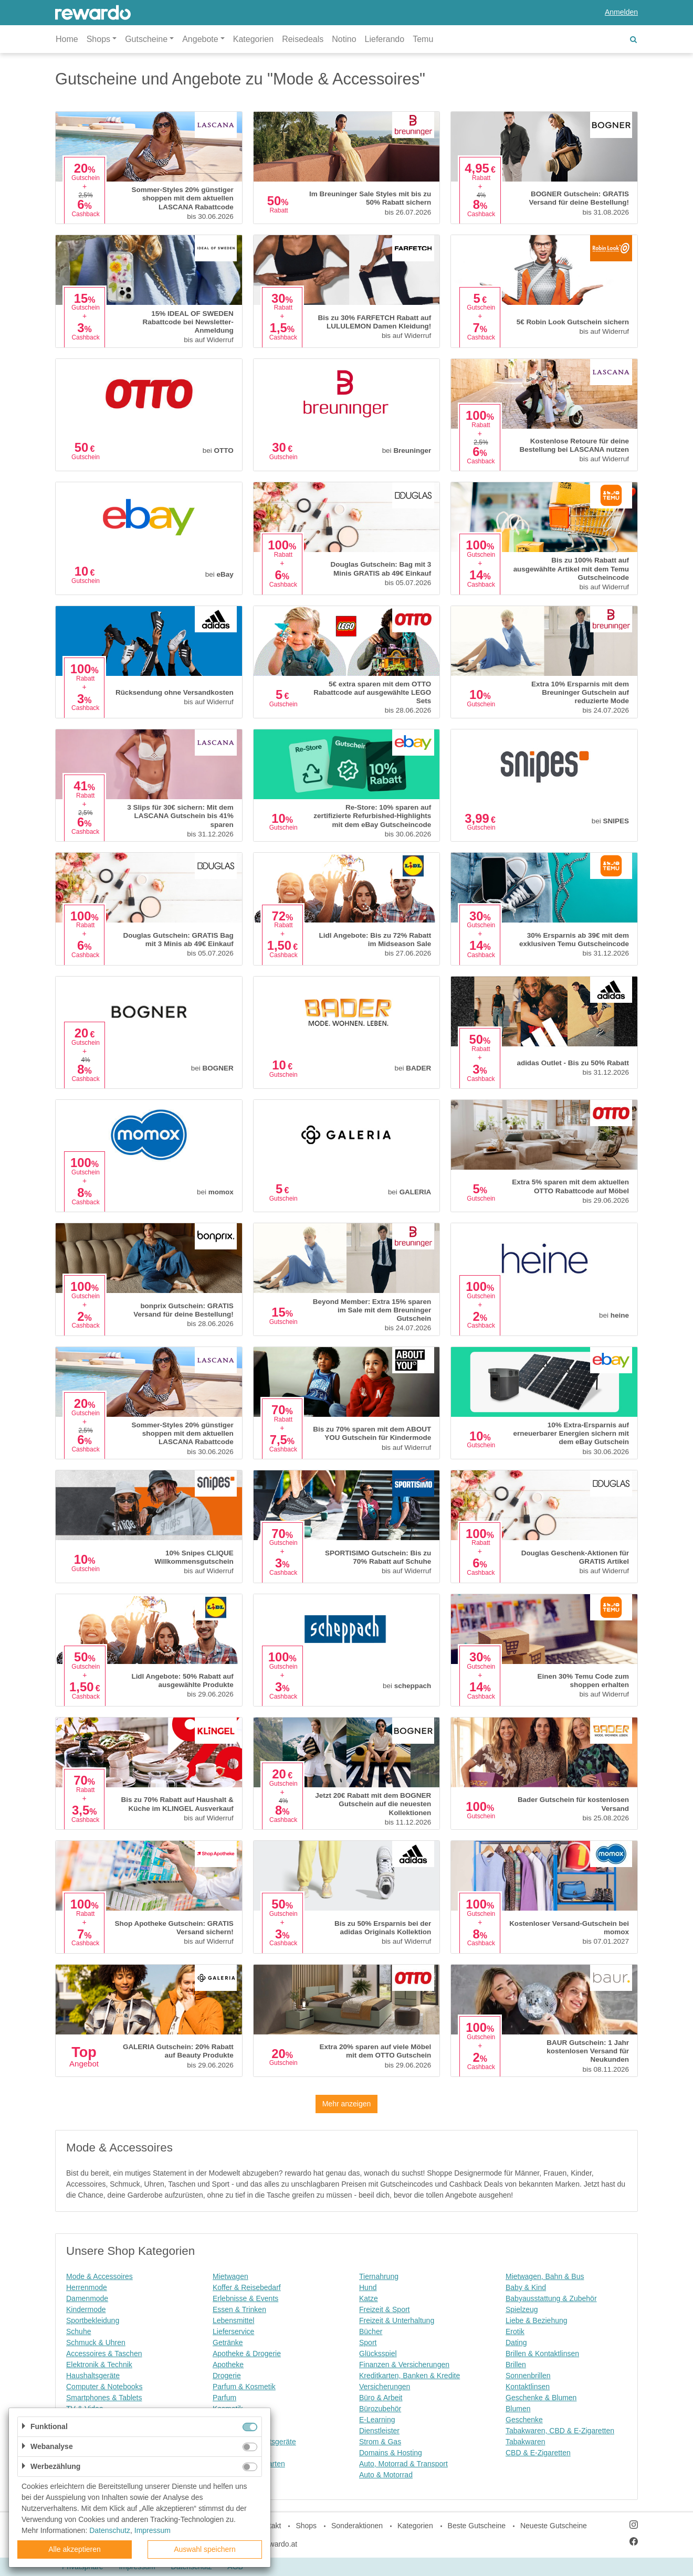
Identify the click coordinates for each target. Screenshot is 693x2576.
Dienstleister (379, 2430)
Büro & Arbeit (381, 2397)
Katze (368, 2298)
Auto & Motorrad (386, 2475)
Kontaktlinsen (528, 2386)
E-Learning (377, 2419)
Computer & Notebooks (104, 2386)
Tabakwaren (525, 2441)
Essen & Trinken (239, 2309)
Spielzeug (522, 2309)
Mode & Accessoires (99, 2276)
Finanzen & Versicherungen (404, 2364)
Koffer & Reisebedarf (247, 2287)
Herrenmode (86, 2287)
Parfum (224, 2397)
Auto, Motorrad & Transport (403, 2464)
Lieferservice (233, 2331)
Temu (423, 39)
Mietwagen (230, 2276)
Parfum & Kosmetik (244, 2386)
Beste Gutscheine (477, 2525)
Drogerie (227, 2375)
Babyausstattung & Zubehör (551, 2298)
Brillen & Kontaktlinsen (542, 2353)
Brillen (516, 2364)
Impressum (152, 2530)
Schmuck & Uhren (95, 2342)
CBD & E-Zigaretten (538, 2452)
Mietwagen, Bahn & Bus (545, 2276)
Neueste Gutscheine (553, 2525)
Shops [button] (98, 39)
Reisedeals (302, 39)
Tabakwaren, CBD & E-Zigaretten (560, 2430)
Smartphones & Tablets (104, 2397)
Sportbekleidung (92, 2320)
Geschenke (524, 2419)
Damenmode (87, 2298)
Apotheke (228, 2364)
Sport (367, 2342)
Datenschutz (109, 2530)
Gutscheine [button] (146, 39)
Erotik (515, 2331)
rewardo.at (279, 2544)
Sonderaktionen (357, 2525)
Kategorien (253, 39)
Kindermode (86, 2309)
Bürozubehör (380, 2408)
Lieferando (385, 39)
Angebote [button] (200, 39)
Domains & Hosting (390, 2452)
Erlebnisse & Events (245, 2298)
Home (67, 39)
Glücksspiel (378, 2353)
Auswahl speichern (205, 2549)
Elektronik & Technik (99, 2364)
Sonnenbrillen (528, 2375)
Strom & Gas (380, 2441)
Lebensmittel (233, 2320)
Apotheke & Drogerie (247, 2353)
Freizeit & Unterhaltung (396, 2320)
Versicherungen (384, 2386)
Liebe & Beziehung (537, 2320)
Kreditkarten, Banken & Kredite (409, 2375)
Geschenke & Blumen (541, 2397)
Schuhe (78, 2331)
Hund (367, 2287)
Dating (516, 2342)
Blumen (518, 2408)
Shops (306, 2525)
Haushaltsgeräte (93, 2375)
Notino (344, 39)
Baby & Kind (526, 2287)
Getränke (228, 2342)
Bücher (370, 2331)
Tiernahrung (378, 2276)
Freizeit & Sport (384, 2309)
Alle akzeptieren (74, 2549)
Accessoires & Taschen (104, 2353)
